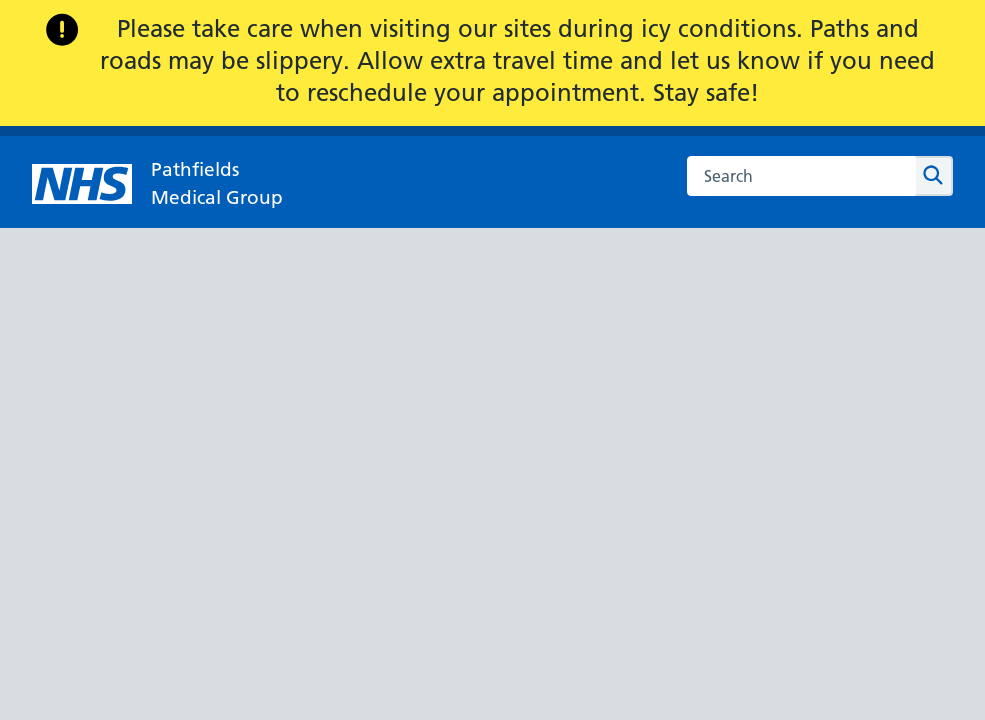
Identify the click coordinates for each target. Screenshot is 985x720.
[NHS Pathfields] (157, 184)
